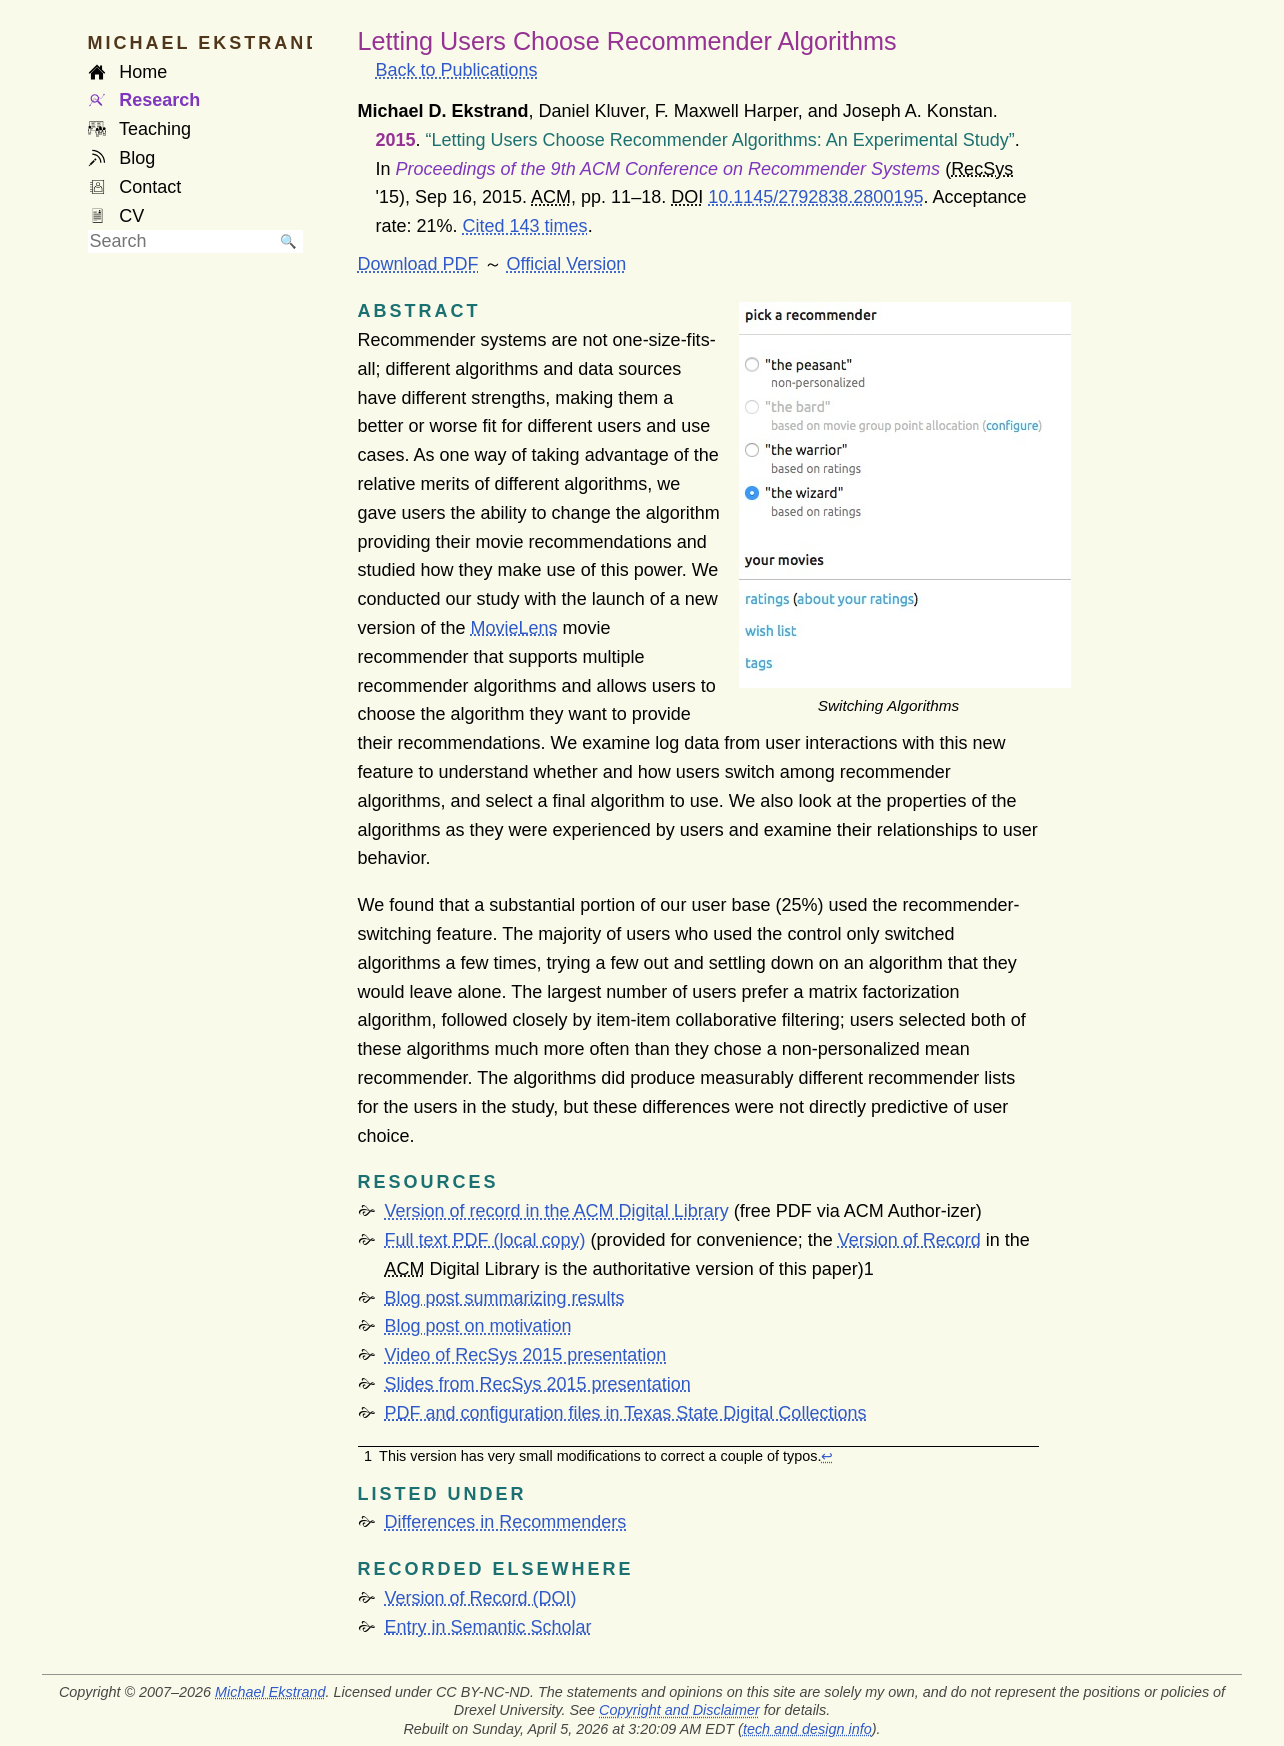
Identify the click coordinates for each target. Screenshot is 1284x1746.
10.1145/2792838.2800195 (815, 197)
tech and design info (807, 1729)
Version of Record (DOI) (481, 1598)
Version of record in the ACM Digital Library (557, 1211)
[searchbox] (181, 241)
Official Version (567, 264)
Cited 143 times (525, 226)
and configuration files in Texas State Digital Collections (626, 1413)
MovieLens (514, 628)
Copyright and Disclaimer (679, 1710)
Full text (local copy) (485, 1240)
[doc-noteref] (869, 1269)
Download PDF (418, 264)
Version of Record (909, 1240)
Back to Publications (457, 70)
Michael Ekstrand (270, 1692)
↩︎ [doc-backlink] (827, 1456)
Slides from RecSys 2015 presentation (538, 1384)
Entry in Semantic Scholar (488, 1627)
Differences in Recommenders (506, 1522)
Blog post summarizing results (505, 1298)
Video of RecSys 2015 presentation (526, 1355)
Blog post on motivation (478, 1326)
